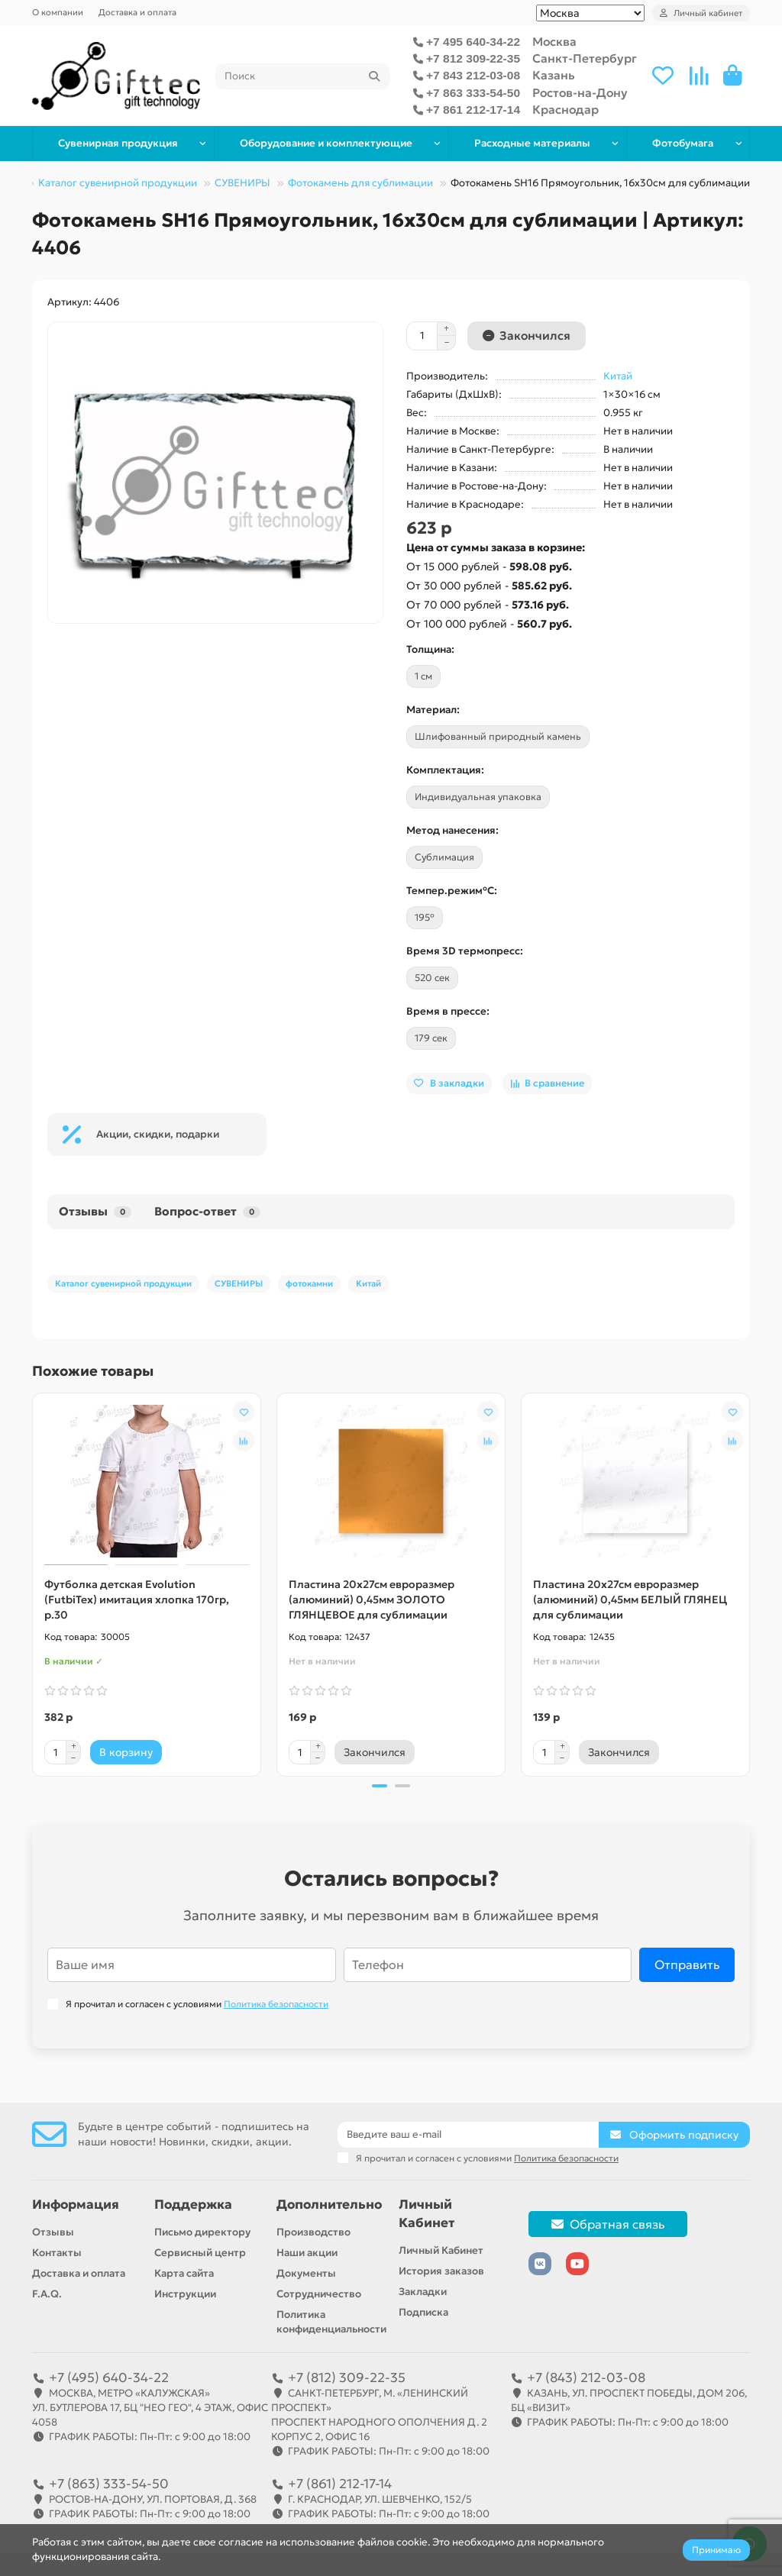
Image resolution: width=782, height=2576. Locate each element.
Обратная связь (607, 2224)
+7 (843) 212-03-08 (586, 2377)
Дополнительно (329, 2205)
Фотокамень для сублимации (360, 182)
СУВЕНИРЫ (242, 182)
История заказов (441, 2270)
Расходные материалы (532, 143)
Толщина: (430, 649)
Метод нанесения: (452, 830)
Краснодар (565, 109)
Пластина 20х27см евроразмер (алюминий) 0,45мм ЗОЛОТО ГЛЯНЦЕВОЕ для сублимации (371, 1599)
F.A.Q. (47, 2293)
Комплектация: (445, 769)
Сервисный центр (200, 2252)
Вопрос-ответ (207, 1211)
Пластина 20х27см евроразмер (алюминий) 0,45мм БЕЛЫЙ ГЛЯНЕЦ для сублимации (630, 1599)
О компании (57, 12)
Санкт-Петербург (584, 58)
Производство (313, 2232)
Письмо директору (202, 2232)
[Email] (468, 2135)
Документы (306, 2273)
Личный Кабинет (426, 2214)
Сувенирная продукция (118, 143)
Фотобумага (682, 143)
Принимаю (716, 2549)
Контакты (57, 2252)
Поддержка (193, 2205)
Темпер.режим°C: (451, 890)
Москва (554, 41)
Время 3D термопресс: (464, 950)
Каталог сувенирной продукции (117, 182)
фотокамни (309, 1283)
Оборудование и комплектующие (326, 143)
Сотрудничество (318, 2293)
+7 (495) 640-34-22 (109, 2377)
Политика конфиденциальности (331, 2322)
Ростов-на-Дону (580, 93)
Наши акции (307, 2252)
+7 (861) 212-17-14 (340, 2483)
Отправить (686, 1965)
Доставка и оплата (137, 12)
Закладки (423, 2291)
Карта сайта (184, 2273)
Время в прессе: (448, 1011)
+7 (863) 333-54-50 (109, 2483)
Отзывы (95, 1211)
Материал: (433, 709)
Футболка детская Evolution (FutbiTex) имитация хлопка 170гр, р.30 (136, 1599)
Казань (553, 75)
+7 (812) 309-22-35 (347, 2377)
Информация (75, 2205)
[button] (379, 1785)
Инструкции (185, 2293)
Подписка (423, 2312)
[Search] (302, 76)
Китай (617, 376)
